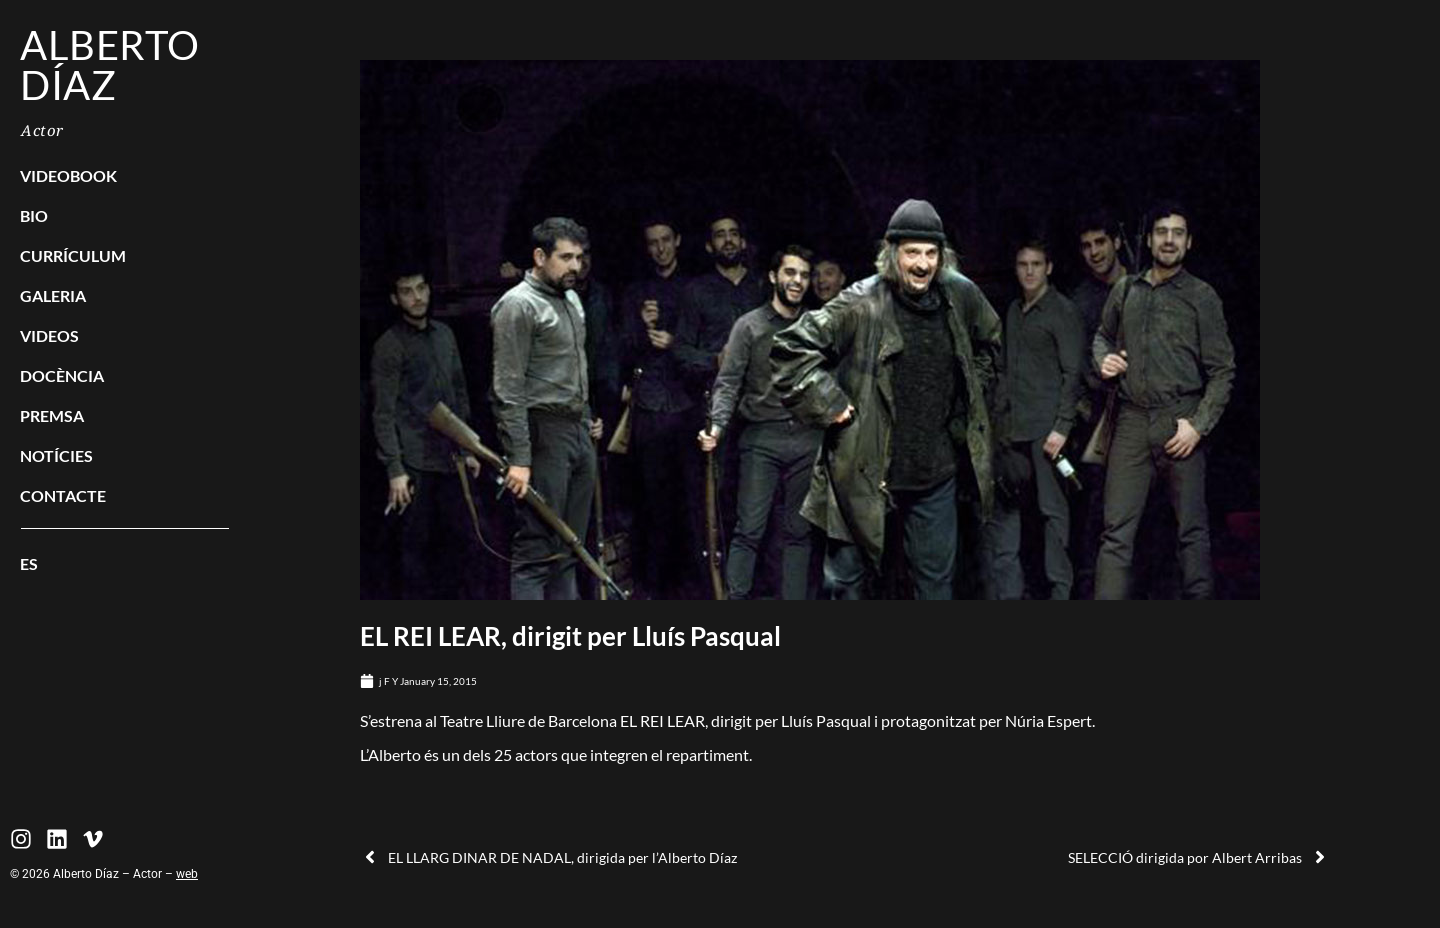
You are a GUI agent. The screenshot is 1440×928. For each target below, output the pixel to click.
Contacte (63, 495)
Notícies (56, 455)
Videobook (68, 175)
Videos (49, 335)
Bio (34, 215)
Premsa (52, 415)
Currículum (73, 255)
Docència (62, 375)
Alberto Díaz (110, 65)
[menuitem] (125, 564)
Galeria (53, 295)
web (187, 874)
